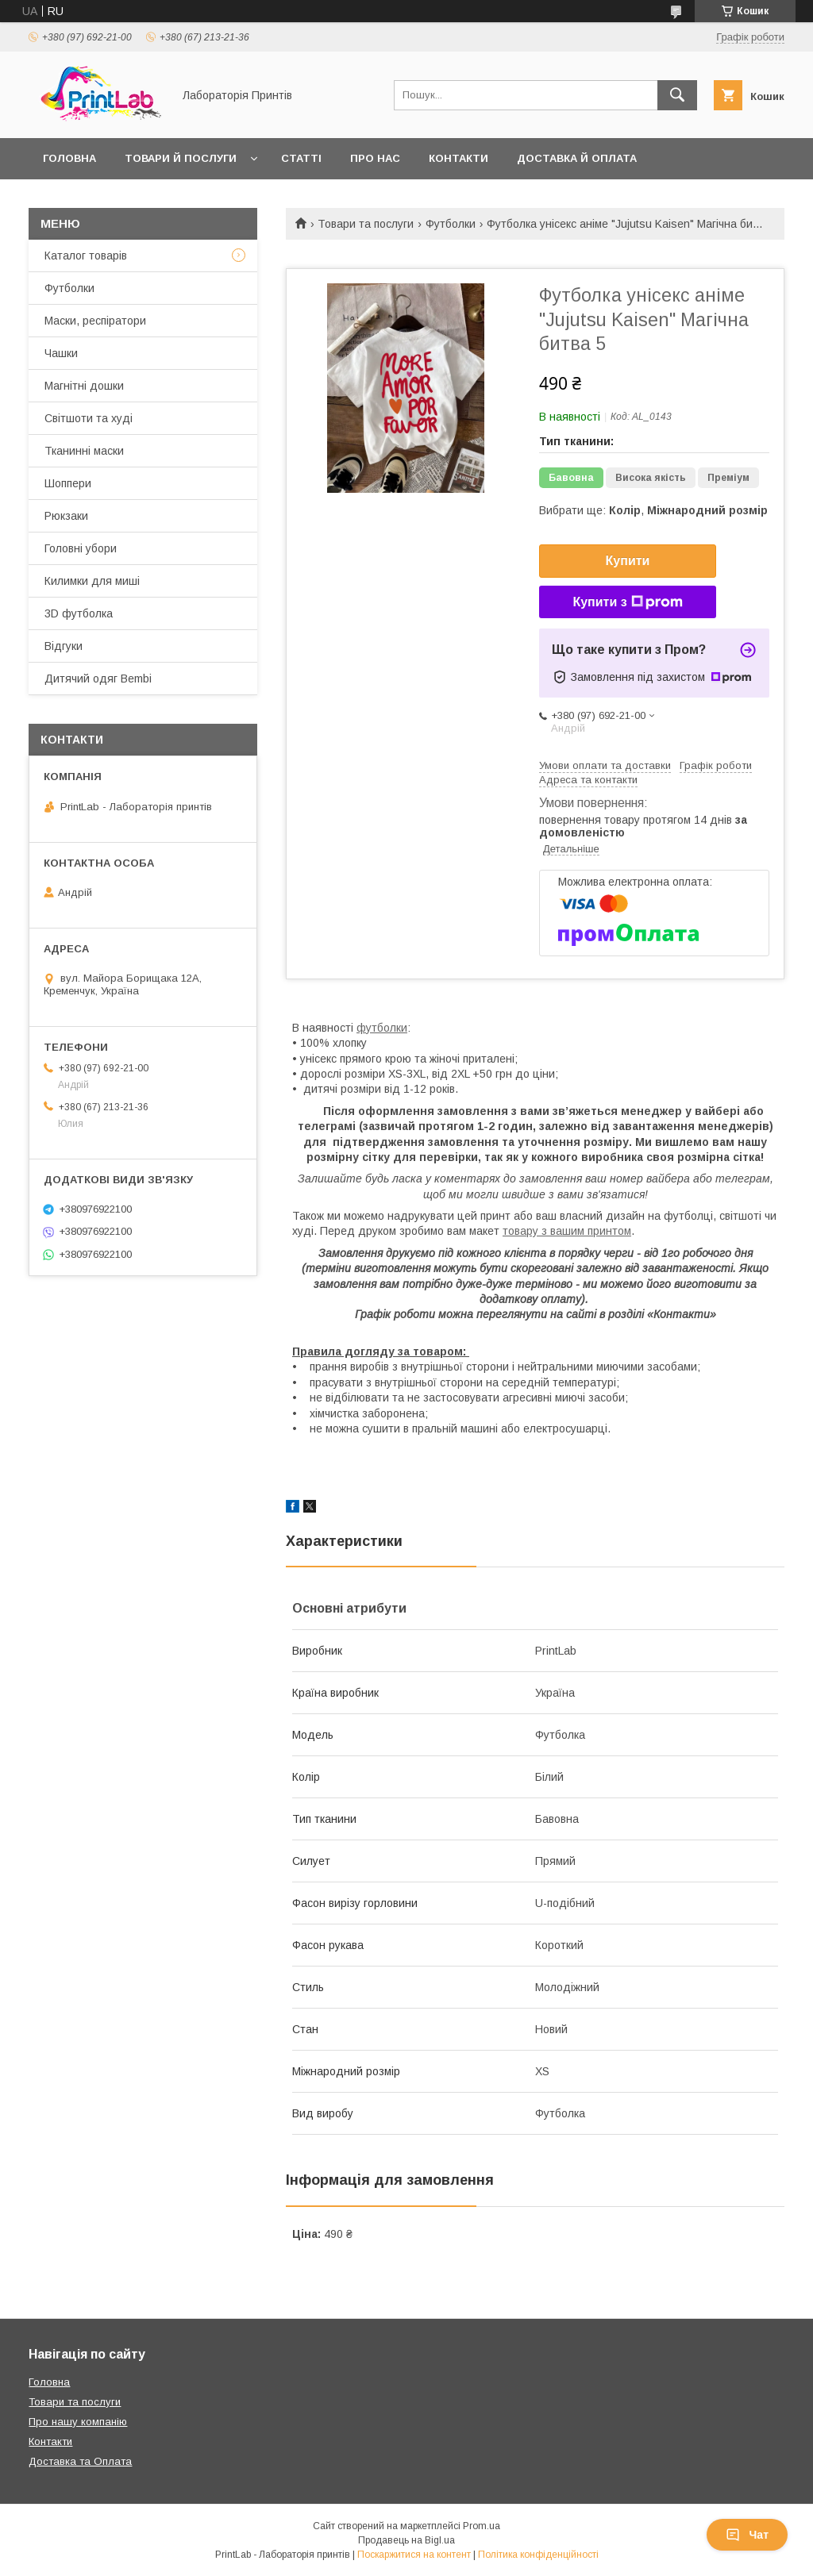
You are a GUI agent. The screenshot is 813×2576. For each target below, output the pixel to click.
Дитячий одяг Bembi (98, 678)
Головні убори (80, 548)
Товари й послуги (181, 158)
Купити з (627, 602)
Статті (301, 158)
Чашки (61, 353)
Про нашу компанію (78, 2422)
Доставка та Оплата (80, 2461)
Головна (69, 158)
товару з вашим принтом (567, 1231)
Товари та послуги (366, 223)
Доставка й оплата (577, 158)
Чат (747, 2535)
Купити (628, 560)
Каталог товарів (85, 255)
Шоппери (67, 483)
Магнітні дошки (84, 385)
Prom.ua (481, 2526)
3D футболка (78, 613)
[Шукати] (677, 95)
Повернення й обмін (107, 200)
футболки (381, 1027)
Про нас (375, 158)
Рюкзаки (66, 515)
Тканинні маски (84, 450)
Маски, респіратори (95, 320)
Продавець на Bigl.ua (406, 2540)
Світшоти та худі (88, 418)
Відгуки (63, 646)
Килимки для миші (92, 581)
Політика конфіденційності (538, 2554)
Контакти (458, 158)
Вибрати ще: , (653, 510)
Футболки (451, 223)
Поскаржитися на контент (414, 2554)
